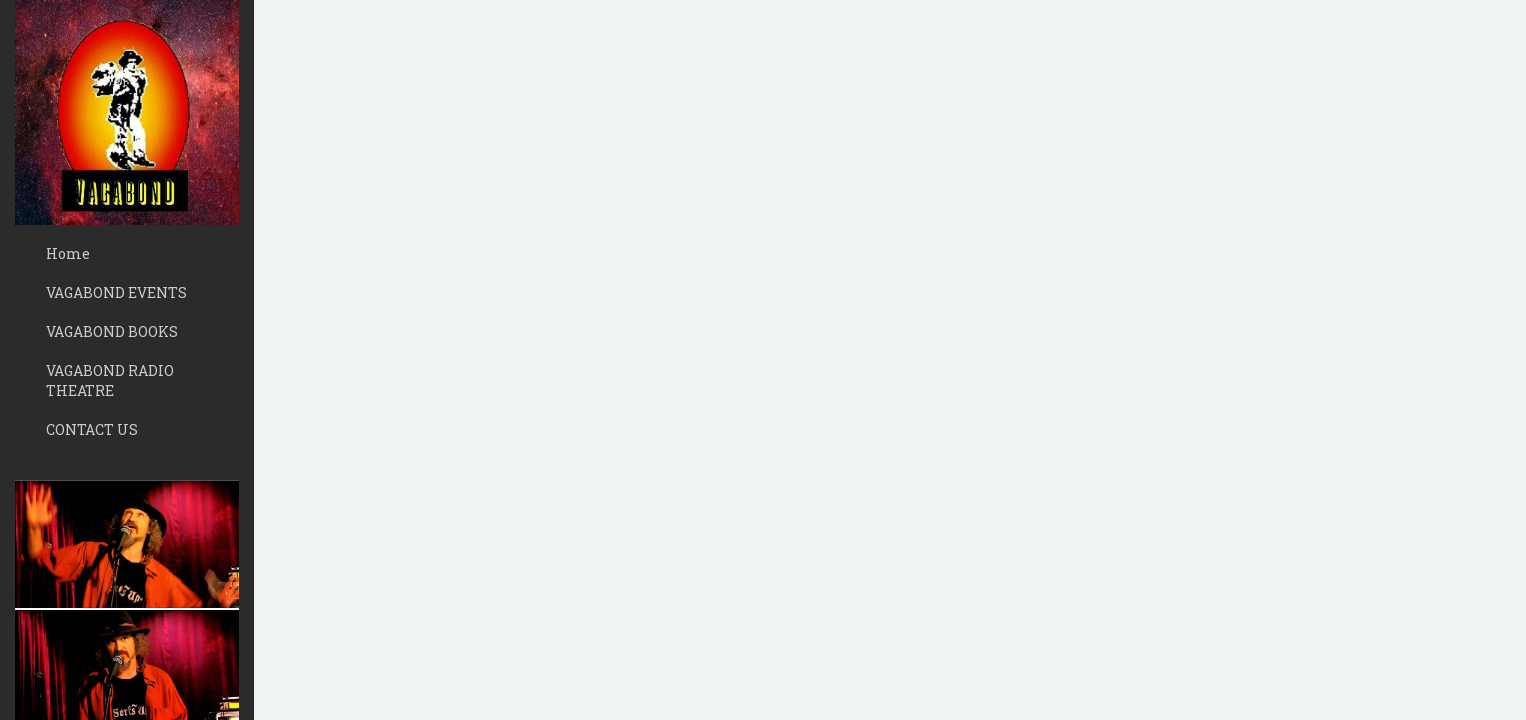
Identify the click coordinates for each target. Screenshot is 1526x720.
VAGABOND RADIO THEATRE (110, 380)
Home (68, 253)
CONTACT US (92, 429)
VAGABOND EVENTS (116, 292)
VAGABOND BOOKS (112, 331)
